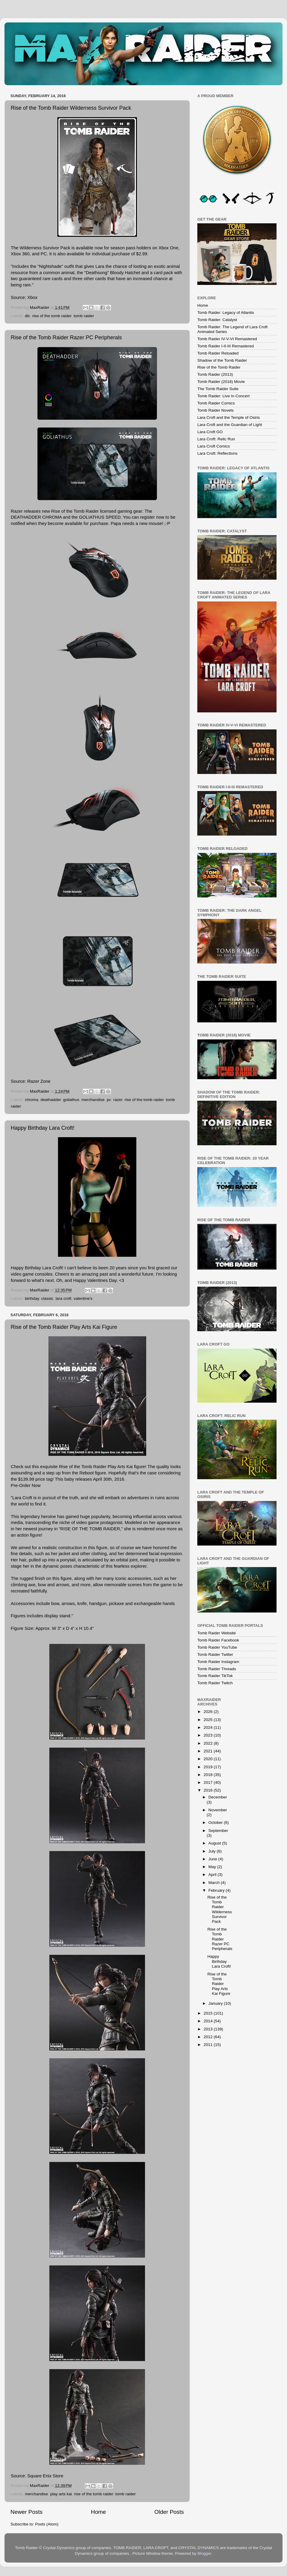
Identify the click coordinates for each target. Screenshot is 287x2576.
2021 (209, 1751)
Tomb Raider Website (216, 1633)
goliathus (71, 1099)
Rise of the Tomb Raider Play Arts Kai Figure (64, 1327)
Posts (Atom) (47, 2524)
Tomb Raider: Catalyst (217, 319)
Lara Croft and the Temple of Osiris (228, 417)
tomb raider (84, 316)
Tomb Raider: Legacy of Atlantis (225, 312)
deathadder (51, 1099)
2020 (209, 1759)
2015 (209, 2013)
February (217, 1890)
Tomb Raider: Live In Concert (223, 396)
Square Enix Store (45, 2475)
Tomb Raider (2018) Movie (221, 381)
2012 (209, 2037)
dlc (27, 316)
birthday (32, 1298)
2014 (209, 2021)
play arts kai (61, 2494)
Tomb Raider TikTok (215, 1675)
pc (109, 1099)
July (212, 1851)
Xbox (32, 297)
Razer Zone (39, 1081)
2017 (209, 1782)
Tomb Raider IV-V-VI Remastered (227, 339)
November (217, 1810)
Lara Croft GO (210, 432)
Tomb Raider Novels (215, 410)
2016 (209, 1790)
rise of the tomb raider (51, 316)
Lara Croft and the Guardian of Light (229, 424)
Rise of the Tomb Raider (219, 367)
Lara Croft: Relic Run (216, 439)
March (214, 1882)
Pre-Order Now (26, 1485)
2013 (209, 2029)
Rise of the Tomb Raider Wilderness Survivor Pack (71, 108)
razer (117, 1099)
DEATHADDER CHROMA (36, 517)
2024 (209, 1727)
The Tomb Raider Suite (218, 389)
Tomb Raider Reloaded (218, 353)
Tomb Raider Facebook (218, 1640)
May (212, 1867)
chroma (31, 1099)
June (213, 1859)
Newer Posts (26, 2512)
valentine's (83, 1298)
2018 (209, 1774)
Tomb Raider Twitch (215, 1683)
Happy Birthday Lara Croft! (42, 1128)
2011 (209, 2044)
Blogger (204, 2553)
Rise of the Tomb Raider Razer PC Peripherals (66, 337)
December (217, 1797)
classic (47, 1298)
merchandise (92, 1099)
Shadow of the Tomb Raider (222, 360)
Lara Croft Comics (213, 446)
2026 (209, 1711)
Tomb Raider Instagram (218, 1661)
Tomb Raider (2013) (215, 374)
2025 (209, 1719)
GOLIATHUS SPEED (99, 517)
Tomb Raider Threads (216, 1669)
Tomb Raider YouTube (217, 1647)
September (218, 1830)
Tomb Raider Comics (216, 403)
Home (98, 2512)
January (216, 2003)
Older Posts (169, 2512)
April (213, 1874)
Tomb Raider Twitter (215, 1654)
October (216, 1822)
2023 (209, 1735)
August (215, 1843)
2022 (209, 1743)
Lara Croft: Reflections (217, 453)
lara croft (63, 1298)
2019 (209, 1767)
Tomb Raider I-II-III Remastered (225, 346)
